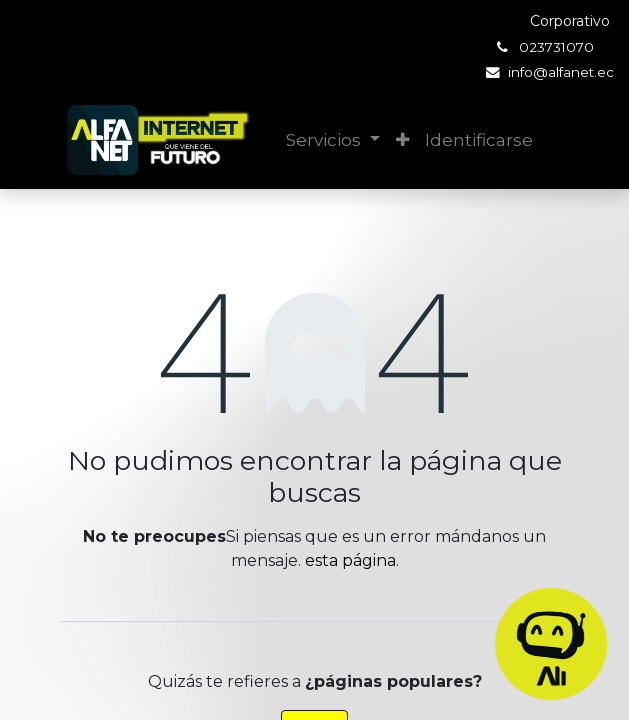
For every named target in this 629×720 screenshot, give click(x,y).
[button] (402, 141)
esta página (350, 560)
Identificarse (479, 140)
